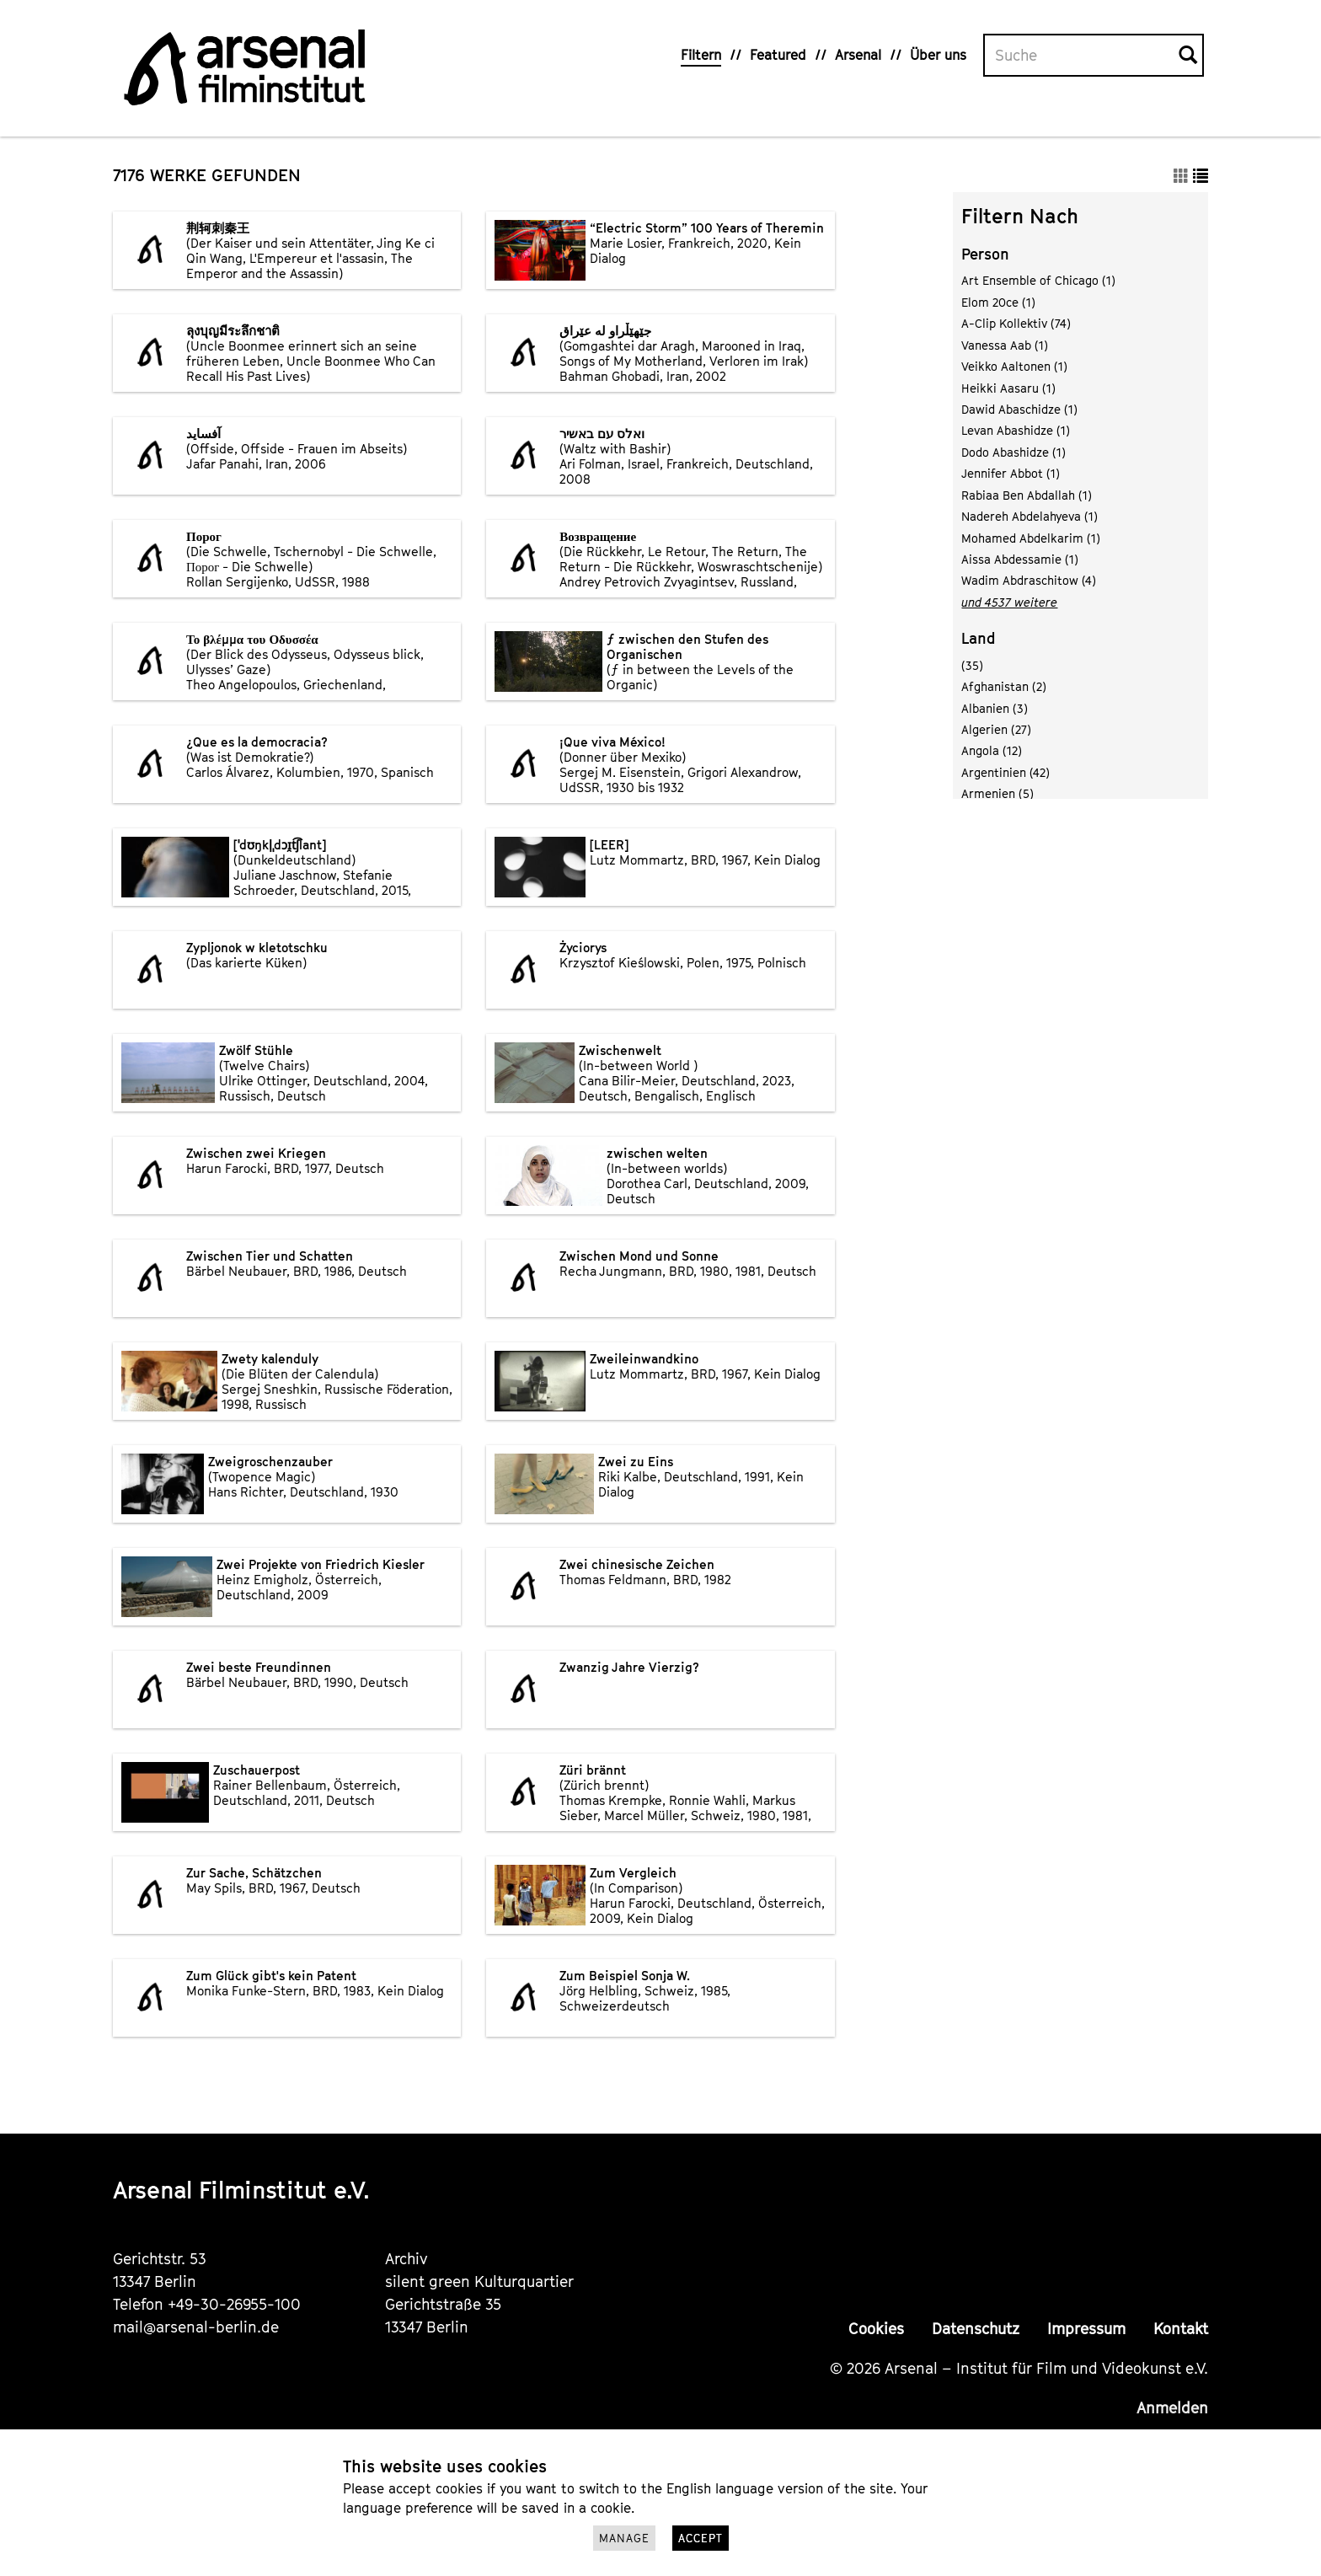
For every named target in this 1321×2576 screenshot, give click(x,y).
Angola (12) (991, 750)
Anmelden (1172, 2408)
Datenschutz (975, 2329)
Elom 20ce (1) (998, 302)
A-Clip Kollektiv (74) (1016, 323)
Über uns (938, 54)
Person (985, 254)
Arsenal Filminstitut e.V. (241, 2189)
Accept (700, 2538)
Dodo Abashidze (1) (1013, 452)
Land (978, 638)
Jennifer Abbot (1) (1010, 473)
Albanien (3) (994, 708)
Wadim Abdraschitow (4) (1028, 580)
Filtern (701, 54)
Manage (624, 2538)
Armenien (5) (997, 793)
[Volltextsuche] (1081, 55)
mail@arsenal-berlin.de (196, 2327)
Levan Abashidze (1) (1015, 430)
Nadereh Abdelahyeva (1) (1029, 516)
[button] (1181, 175)
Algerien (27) (996, 729)
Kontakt (1180, 2329)
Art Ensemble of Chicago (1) (1038, 280)
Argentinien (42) (1005, 772)
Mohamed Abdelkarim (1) (1030, 538)
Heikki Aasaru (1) (1008, 388)
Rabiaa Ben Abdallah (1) (1026, 495)
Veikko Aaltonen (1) (1014, 366)
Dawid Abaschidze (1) (1019, 409)
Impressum (1086, 2329)
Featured (778, 54)
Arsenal (858, 54)
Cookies (876, 2329)
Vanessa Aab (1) (1004, 345)
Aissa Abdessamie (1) (1019, 559)
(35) (972, 665)
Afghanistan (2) (1003, 686)
